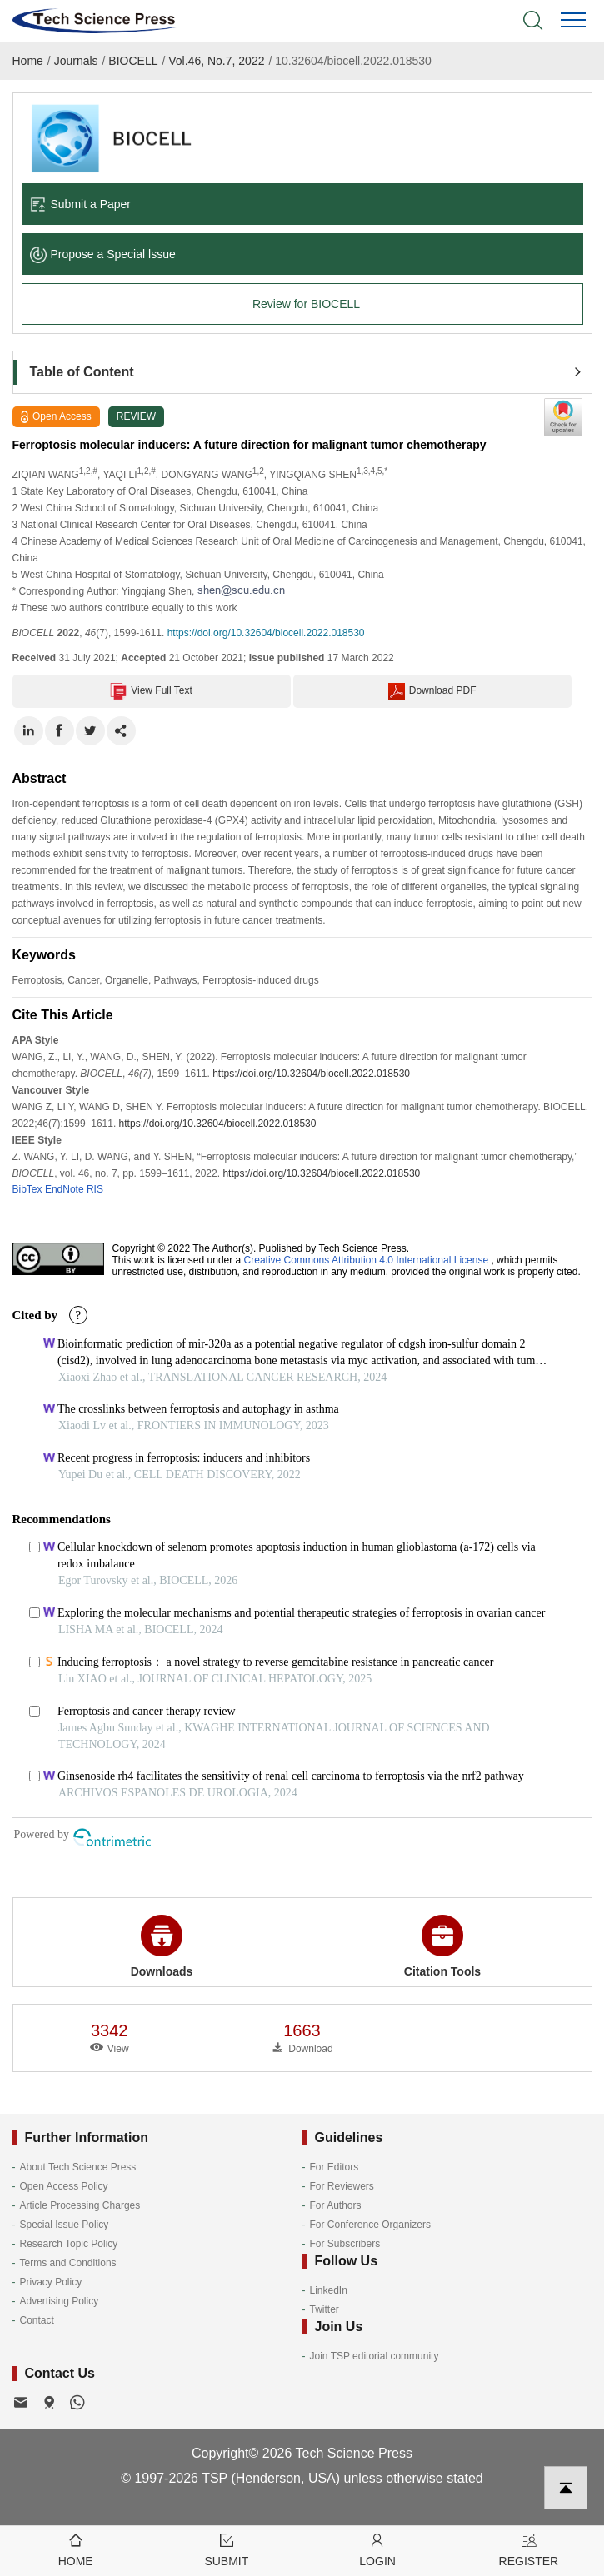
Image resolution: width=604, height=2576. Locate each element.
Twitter (324, 2309)
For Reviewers (342, 2186)
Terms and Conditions (68, 2263)
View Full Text (151, 691)
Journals (76, 60)
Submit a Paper (81, 204)
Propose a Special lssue (103, 254)
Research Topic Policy (69, 2244)
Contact (37, 2320)
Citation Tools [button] (442, 1946)
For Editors (334, 2167)
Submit (226, 2549)
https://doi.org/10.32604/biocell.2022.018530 (266, 633)
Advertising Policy (59, 2301)
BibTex (27, 1189)
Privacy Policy (51, 2282)
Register (528, 2549)
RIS (95, 1189)
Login (377, 2549)
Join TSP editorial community (374, 2356)
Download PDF (432, 691)
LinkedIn (328, 2290)
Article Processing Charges (80, 2205)
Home (27, 60)
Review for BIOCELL (306, 304)
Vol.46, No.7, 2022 (216, 60)
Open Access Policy (64, 2186)
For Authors (336, 2205)
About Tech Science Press (78, 2167)
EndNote (64, 1189)
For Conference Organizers (370, 2224)
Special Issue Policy (64, 2224)
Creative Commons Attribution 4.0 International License (366, 1260)
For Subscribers (345, 2244)
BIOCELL (132, 60)
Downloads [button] (162, 1946)
